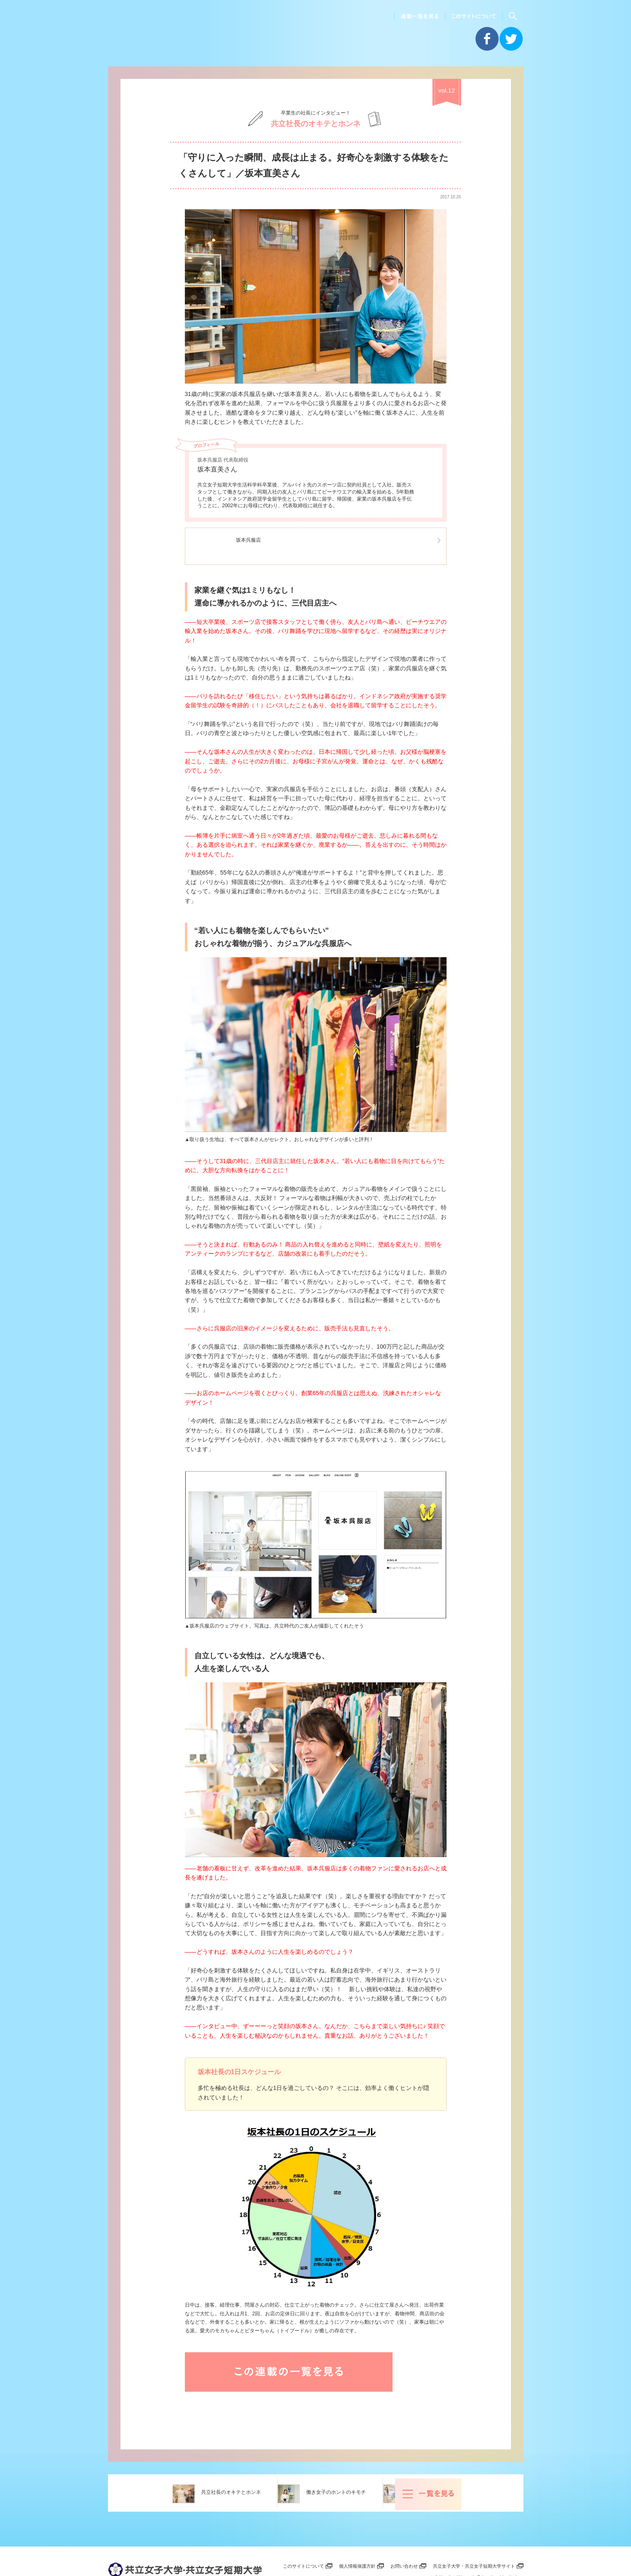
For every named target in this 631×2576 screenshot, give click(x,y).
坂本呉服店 (256, 538)
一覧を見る (506, 2466)
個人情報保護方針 (353, 2539)
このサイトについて (298, 2539)
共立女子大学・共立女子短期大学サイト (473, 2539)
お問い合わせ (401, 2539)
